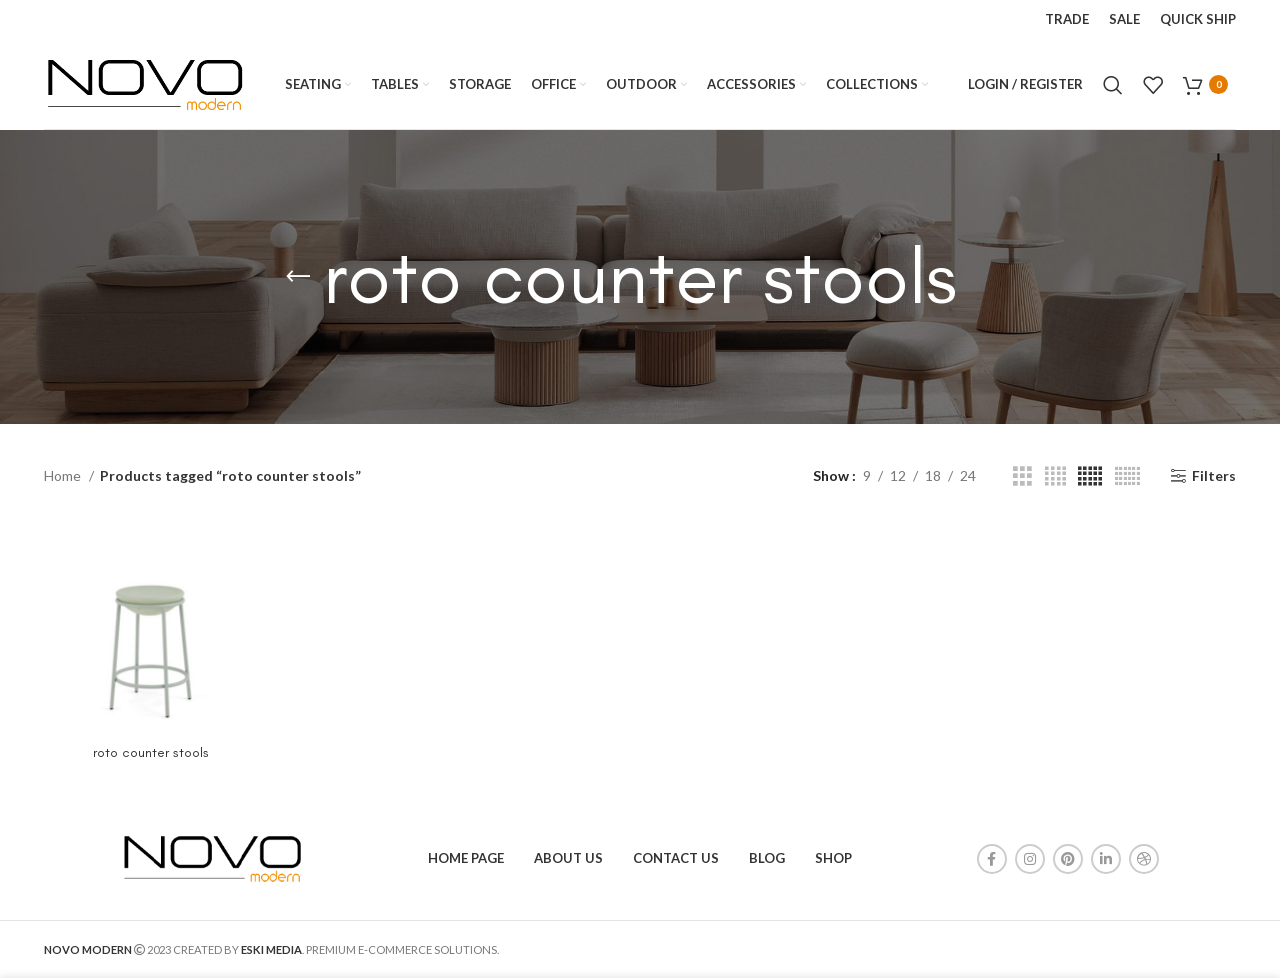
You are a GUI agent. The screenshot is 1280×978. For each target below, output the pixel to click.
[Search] (1113, 85)
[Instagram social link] (1030, 859)
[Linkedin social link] (1106, 859)
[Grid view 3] (1022, 476)
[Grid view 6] (1127, 476)
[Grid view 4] (1055, 476)
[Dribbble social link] (1144, 859)
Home (64, 475)
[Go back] (298, 277)
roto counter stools (151, 752)
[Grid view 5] (1090, 476)
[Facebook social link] (992, 859)
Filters (1214, 476)
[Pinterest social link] (1068, 859)
